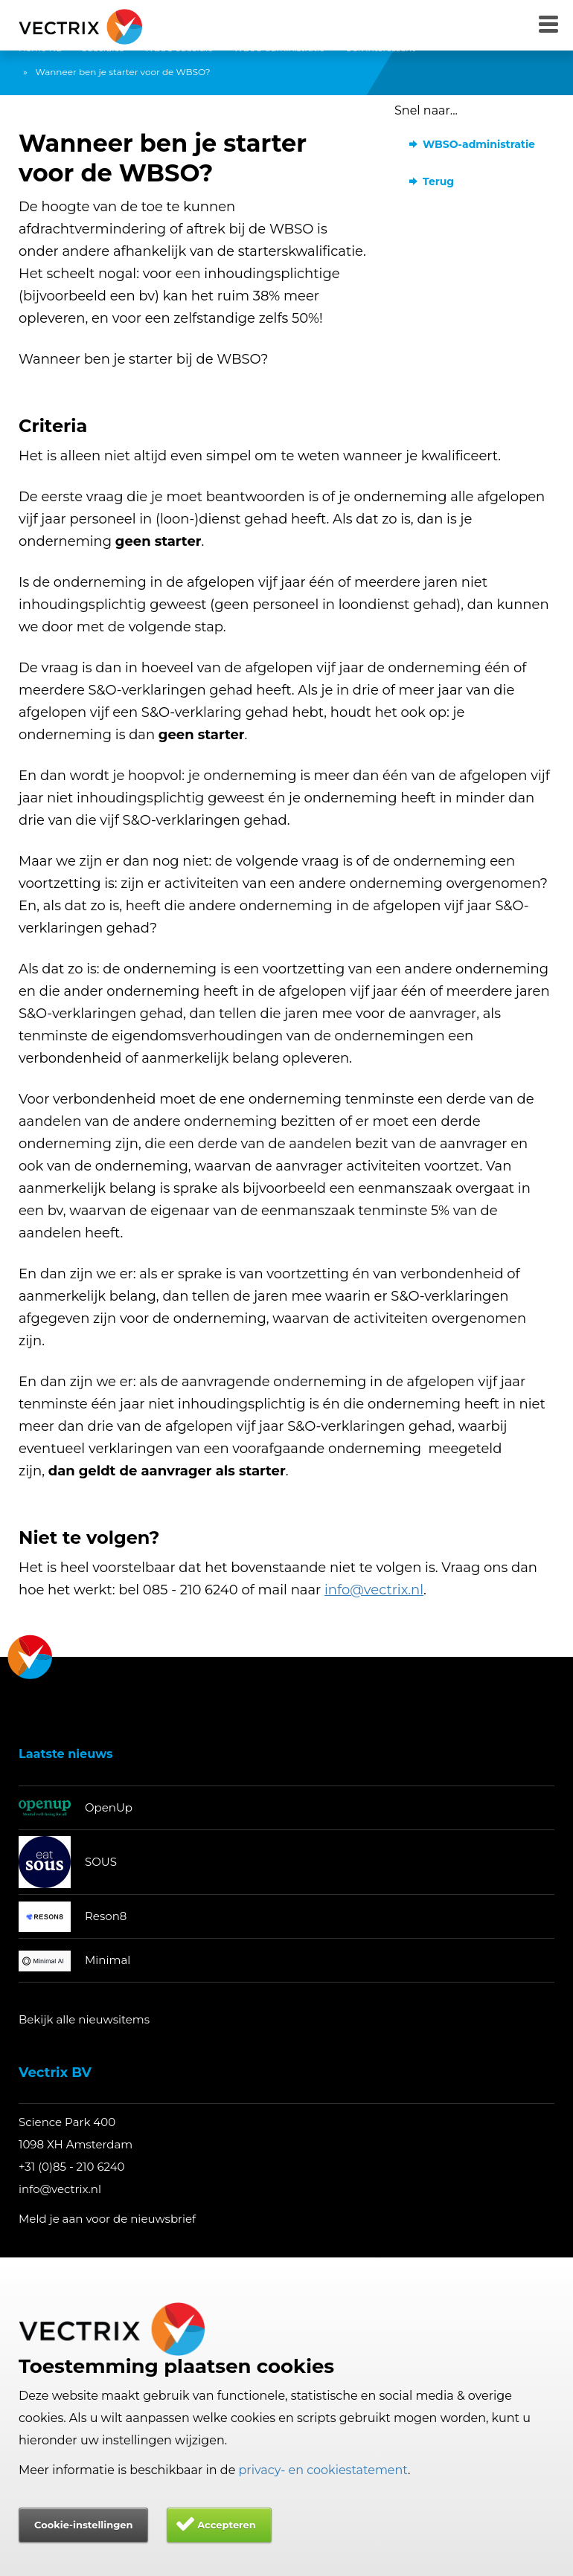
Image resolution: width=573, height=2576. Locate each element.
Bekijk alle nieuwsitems (84, 2019)
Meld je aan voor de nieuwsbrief (107, 2219)
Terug (438, 181)
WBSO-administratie (479, 144)
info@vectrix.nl (60, 2189)
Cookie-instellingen (83, 2525)
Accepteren (226, 2525)
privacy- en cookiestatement (324, 2470)
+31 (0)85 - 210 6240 (72, 2167)
